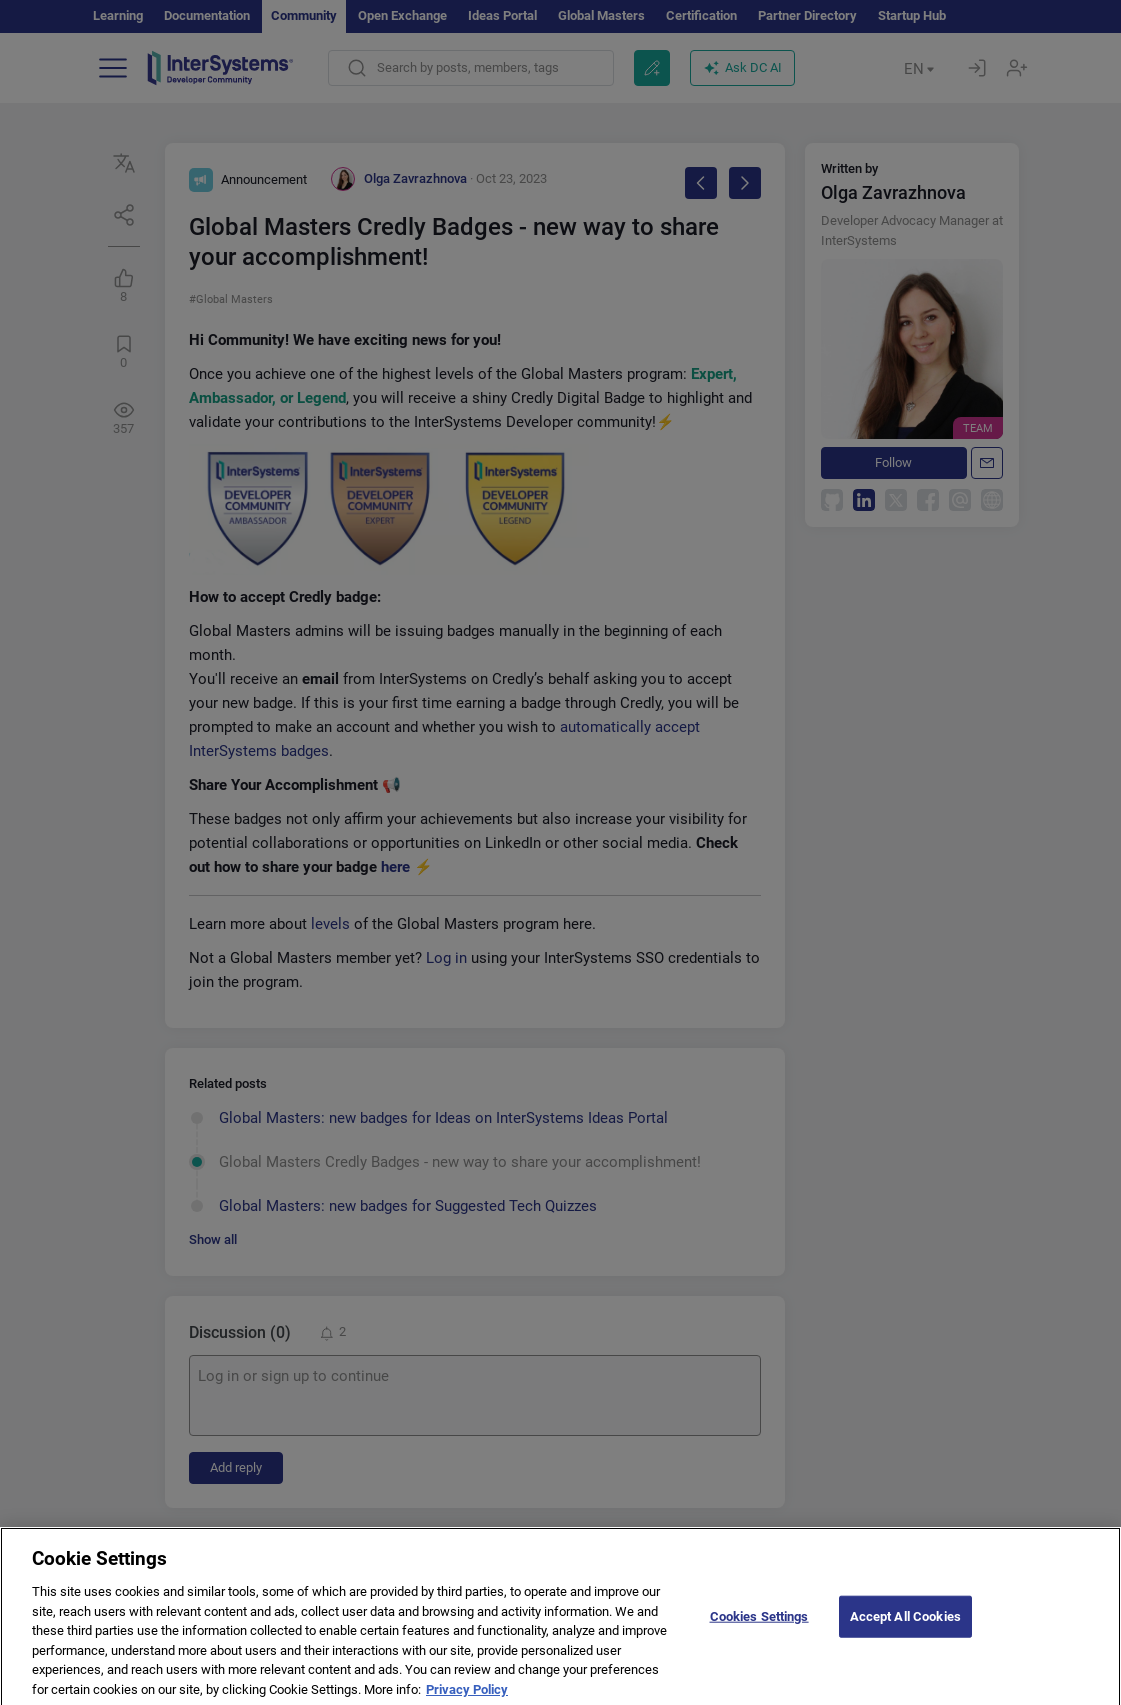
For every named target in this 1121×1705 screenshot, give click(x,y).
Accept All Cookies (905, 1629)
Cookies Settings (759, 1629)
